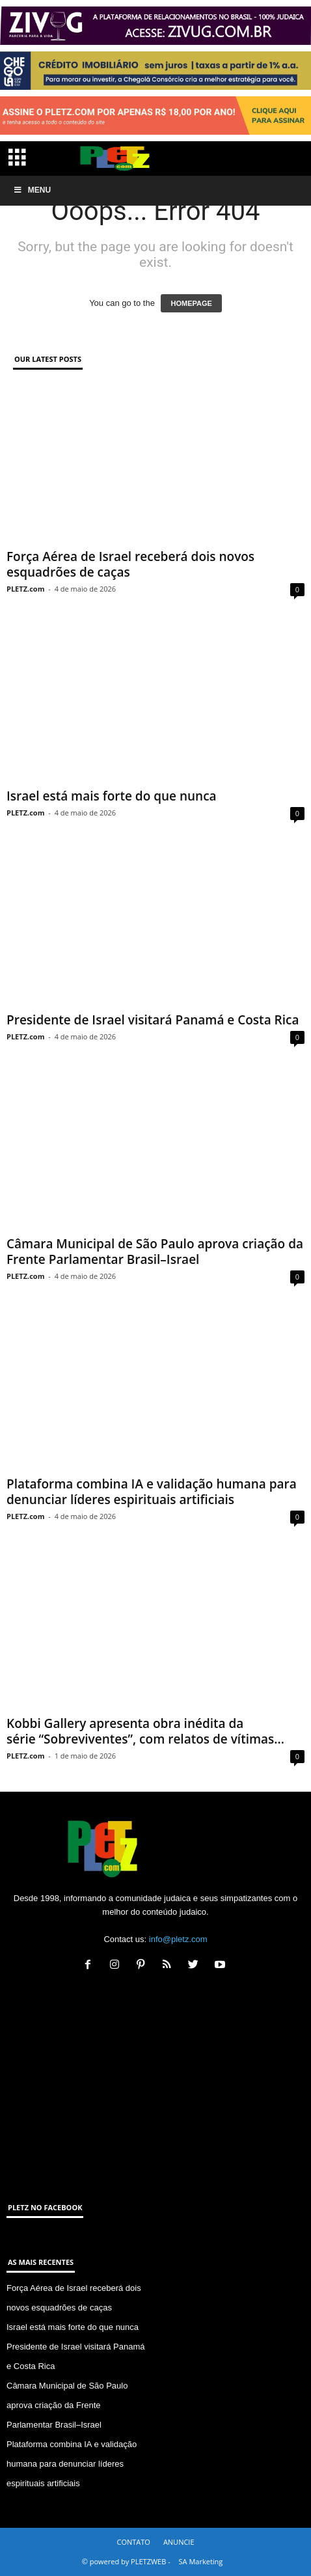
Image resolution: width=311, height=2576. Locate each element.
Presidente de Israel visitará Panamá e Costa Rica (153, 1019)
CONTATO (133, 2542)
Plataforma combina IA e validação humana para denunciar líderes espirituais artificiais (152, 1491)
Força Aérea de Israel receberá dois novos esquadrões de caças (130, 564)
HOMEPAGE (190, 303)
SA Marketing (201, 2561)
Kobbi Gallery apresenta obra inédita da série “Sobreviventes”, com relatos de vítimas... (145, 1731)
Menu (32, 190)
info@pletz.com (178, 1939)
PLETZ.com (25, 589)
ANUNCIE (179, 2542)
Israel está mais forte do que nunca (112, 796)
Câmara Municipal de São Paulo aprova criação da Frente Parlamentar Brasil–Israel (155, 1251)
